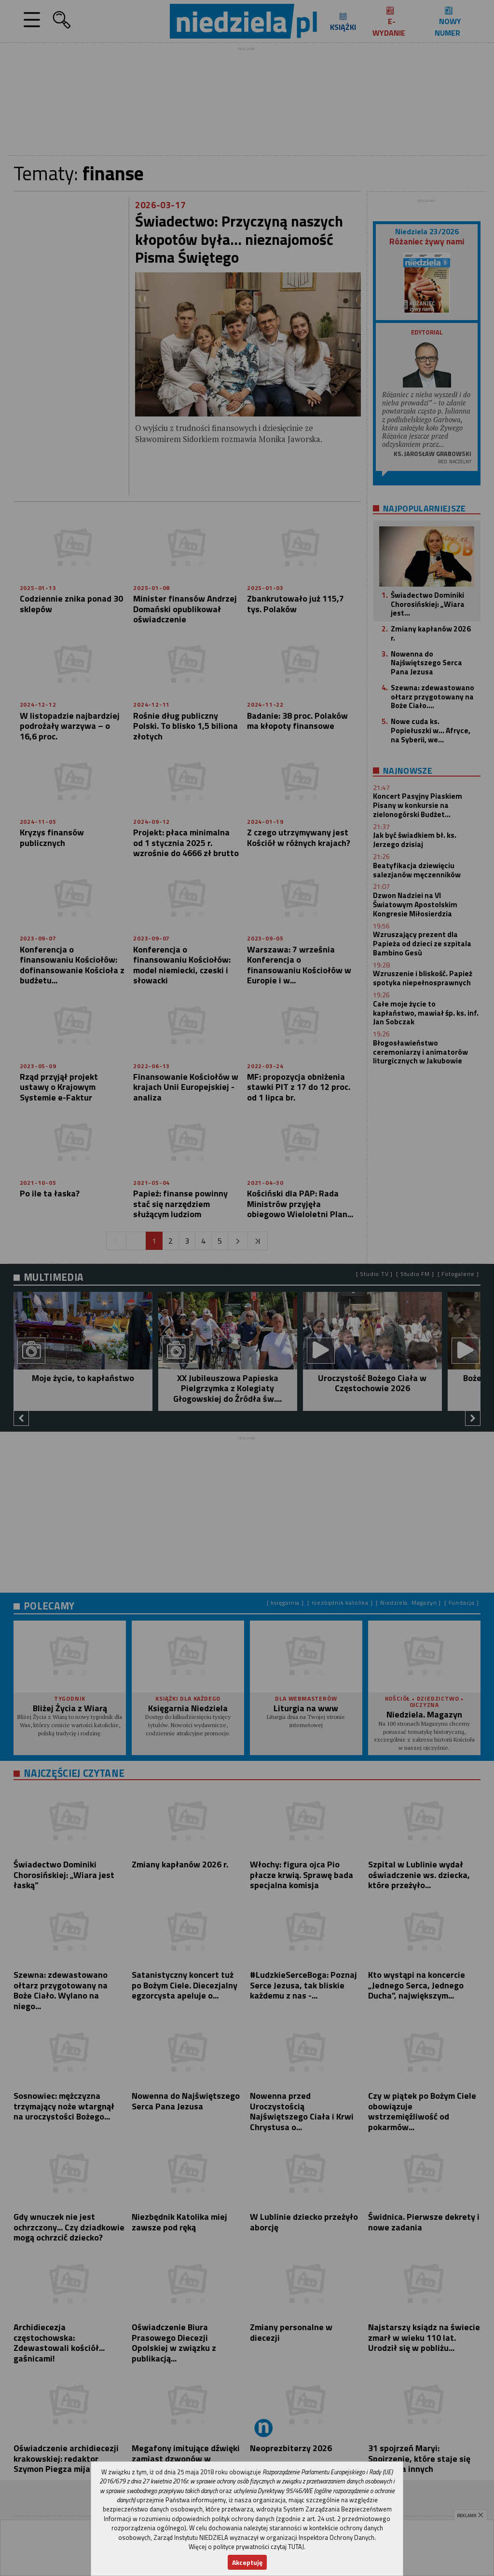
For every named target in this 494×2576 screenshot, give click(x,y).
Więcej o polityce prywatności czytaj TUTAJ (246, 2546)
